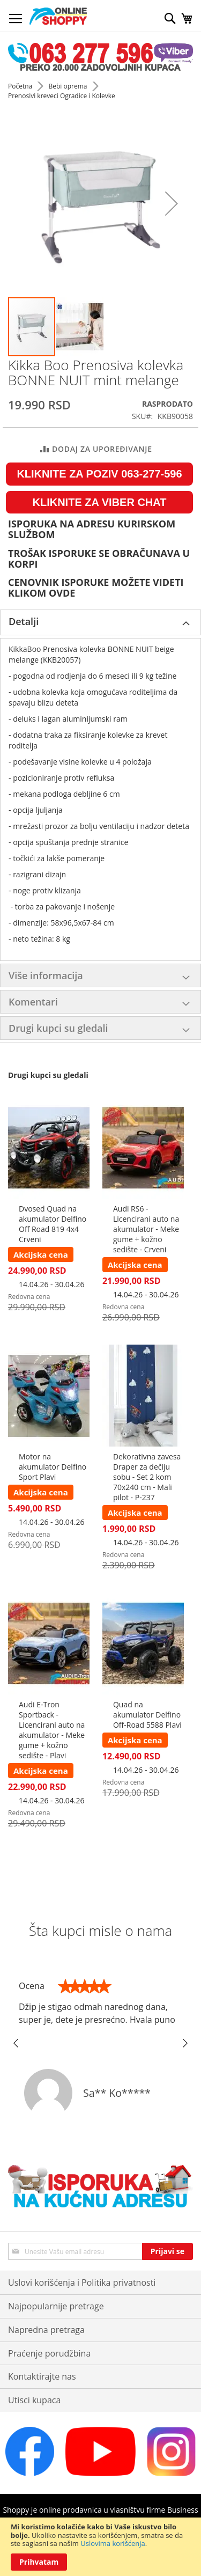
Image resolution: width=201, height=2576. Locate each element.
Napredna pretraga (46, 2330)
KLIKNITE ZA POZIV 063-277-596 (99, 474)
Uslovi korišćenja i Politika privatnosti (81, 2282)
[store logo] (58, 16)
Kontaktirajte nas (42, 2376)
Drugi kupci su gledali (58, 1028)
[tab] (100, 622)
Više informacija (46, 975)
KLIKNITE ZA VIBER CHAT (100, 502)
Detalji (24, 621)
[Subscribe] (167, 2251)
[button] (171, 203)
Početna (21, 86)
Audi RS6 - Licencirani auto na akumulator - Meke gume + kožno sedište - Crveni (146, 1228)
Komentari (33, 1001)
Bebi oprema (68, 86)
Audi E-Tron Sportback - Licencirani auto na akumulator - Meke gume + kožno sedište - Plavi (52, 1729)
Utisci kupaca (34, 2400)
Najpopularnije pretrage (56, 2306)
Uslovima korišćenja (112, 2543)
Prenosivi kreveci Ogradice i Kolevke (61, 95)
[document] (100, 2547)
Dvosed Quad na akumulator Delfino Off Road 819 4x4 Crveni (52, 1223)
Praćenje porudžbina (49, 2353)
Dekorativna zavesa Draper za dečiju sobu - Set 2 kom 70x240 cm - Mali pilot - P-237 (147, 1476)
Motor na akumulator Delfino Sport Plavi (52, 1466)
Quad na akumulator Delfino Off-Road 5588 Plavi (147, 1714)
